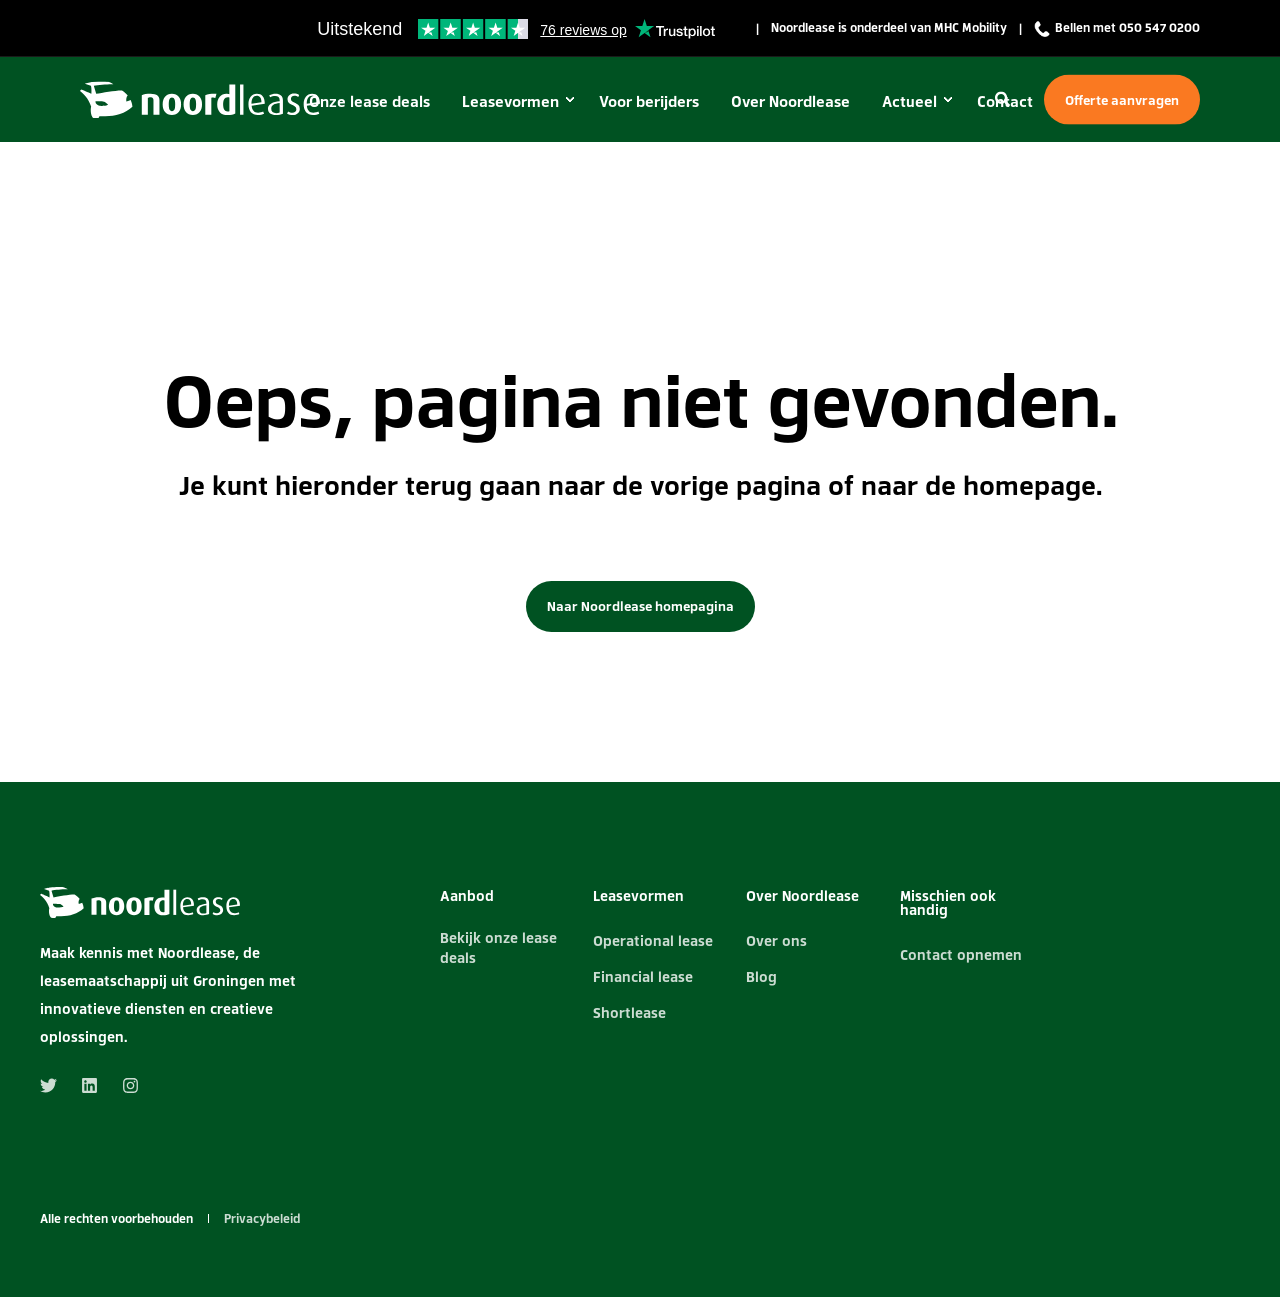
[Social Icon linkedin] (89, 1085)
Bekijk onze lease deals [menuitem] (498, 947)
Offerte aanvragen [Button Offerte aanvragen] (1122, 99)
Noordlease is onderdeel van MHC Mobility (889, 28)
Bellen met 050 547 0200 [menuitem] (1117, 29)
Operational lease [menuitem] (653, 940)
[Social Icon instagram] (124, 1085)
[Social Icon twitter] (54, 1085)
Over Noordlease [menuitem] (790, 99)
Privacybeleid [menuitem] (262, 1219)
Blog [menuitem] (761, 976)
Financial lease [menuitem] (643, 976)
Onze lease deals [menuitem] (369, 99)
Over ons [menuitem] (776, 940)
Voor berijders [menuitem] (649, 99)
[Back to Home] (200, 96)
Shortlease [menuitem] (629, 1012)
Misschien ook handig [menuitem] (948, 903)
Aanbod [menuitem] (467, 896)
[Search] (1004, 96)
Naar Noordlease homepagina (640, 606)
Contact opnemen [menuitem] (961, 954)
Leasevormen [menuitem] (510, 99)
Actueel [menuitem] (909, 99)
